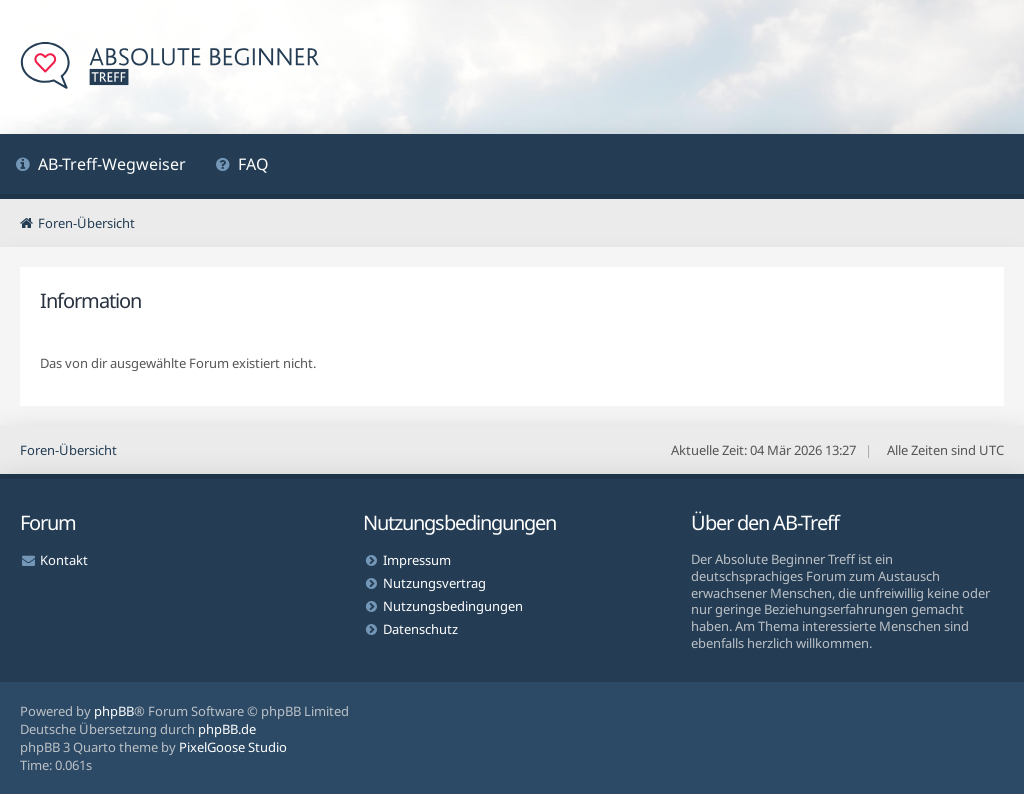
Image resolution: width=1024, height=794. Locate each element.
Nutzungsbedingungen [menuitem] (453, 606)
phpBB (114, 711)
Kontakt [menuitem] (64, 560)
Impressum (417, 560)
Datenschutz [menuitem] (420, 629)
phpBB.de (227, 729)
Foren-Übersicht (68, 450)
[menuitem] (100, 166)
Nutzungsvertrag (434, 583)
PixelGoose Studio (233, 747)
